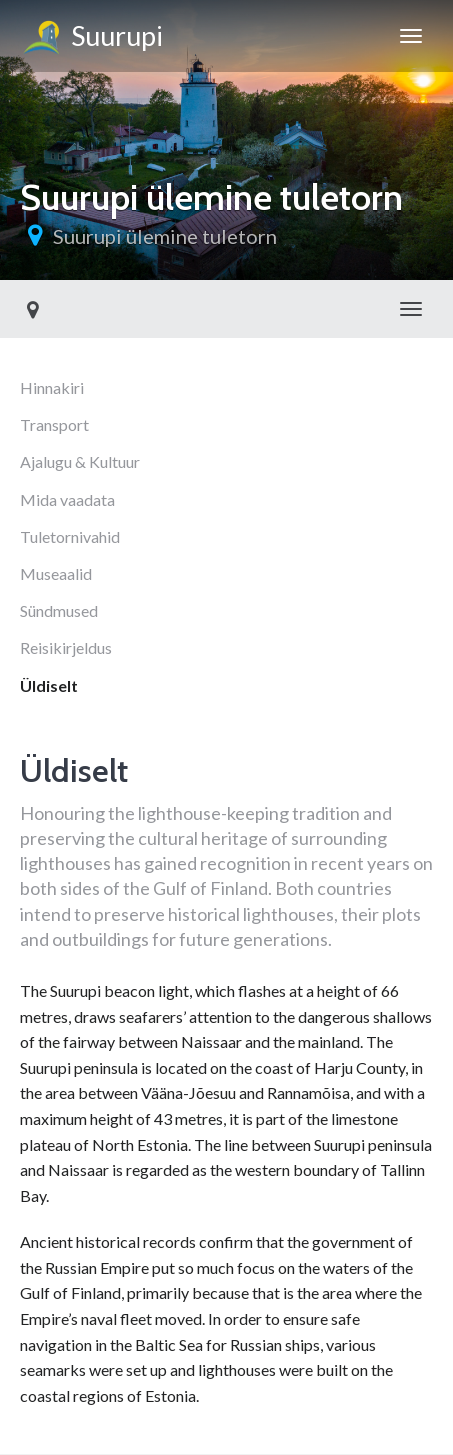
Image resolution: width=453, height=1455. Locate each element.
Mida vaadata (67, 499)
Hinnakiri (52, 387)
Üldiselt (49, 685)
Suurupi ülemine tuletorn (165, 236)
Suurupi (91, 39)
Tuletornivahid (70, 536)
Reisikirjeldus (66, 647)
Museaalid (56, 573)
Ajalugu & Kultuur (80, 461)
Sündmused (59, 610)
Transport (54, 424)
